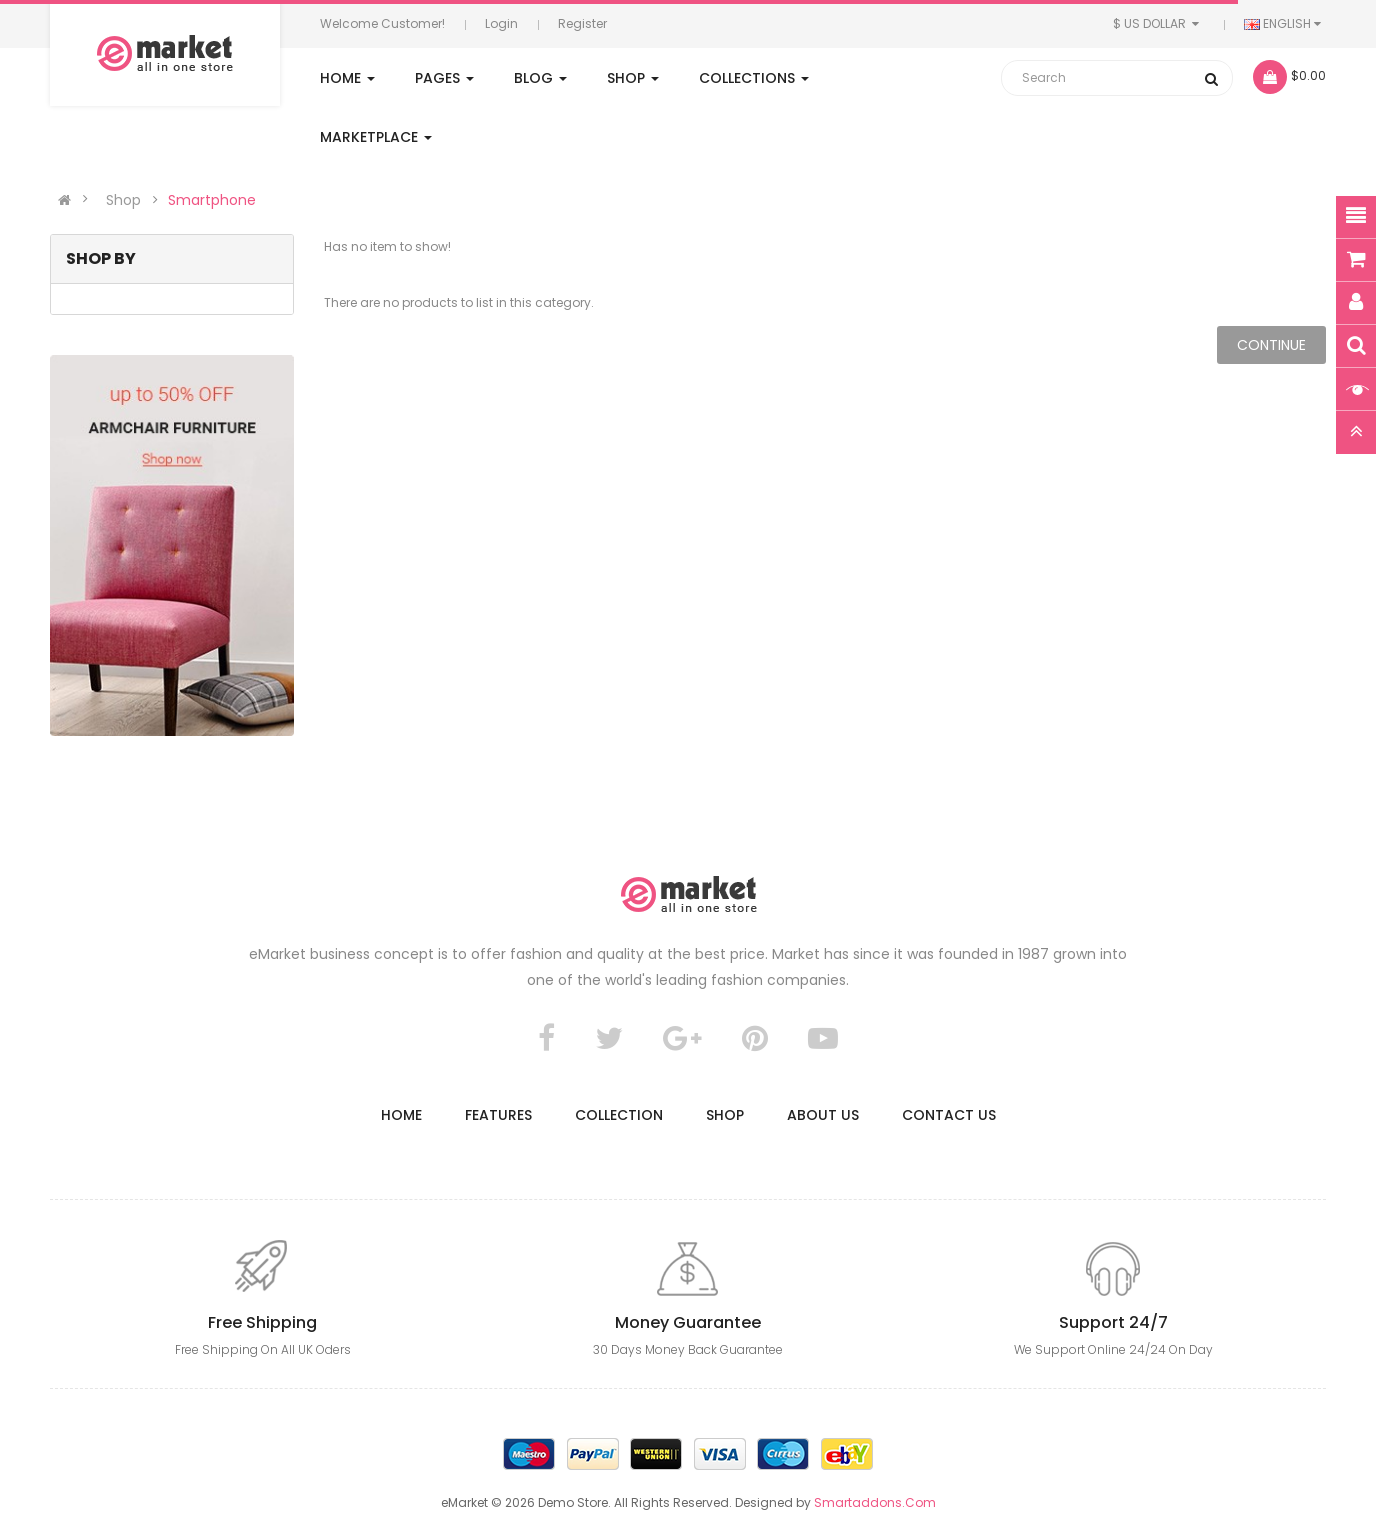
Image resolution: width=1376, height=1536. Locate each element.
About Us (823, 1115)
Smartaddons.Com (875, 1502)
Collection (619, 1115)
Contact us (949, 1115)
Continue (1271, 345)
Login (501, 23)
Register (582, 23)
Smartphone (212, 200)
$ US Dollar (1158, 23)
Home (401, 1115)
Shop (123, 200)
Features (498, 1115)
